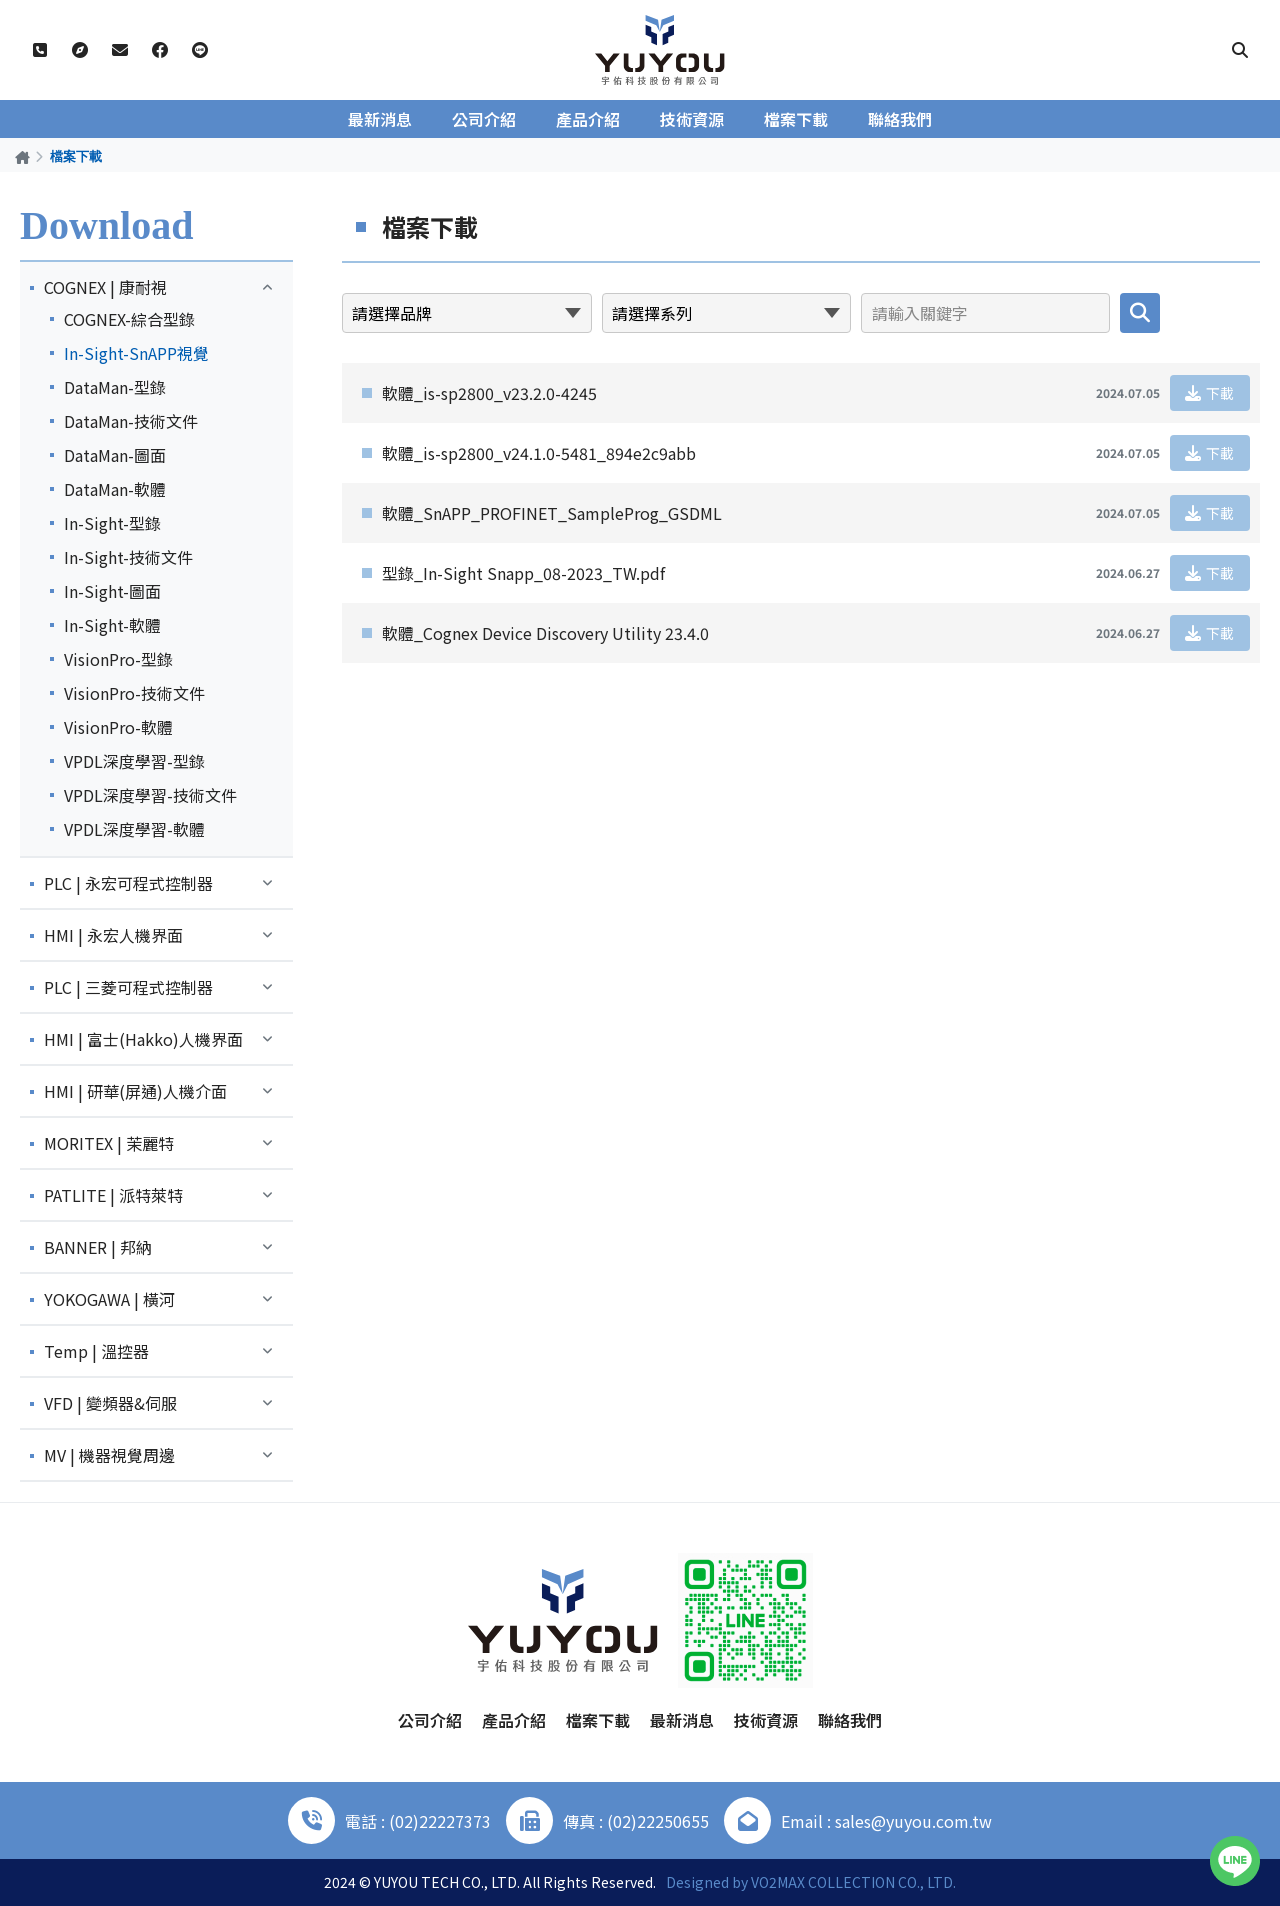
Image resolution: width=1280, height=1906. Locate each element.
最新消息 (380, 119)
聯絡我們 (900, 119)
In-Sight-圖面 (112, 591)
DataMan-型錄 (115, 387)
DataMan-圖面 (115, 455)
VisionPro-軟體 (118, 727)
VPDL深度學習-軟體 (134, 829)
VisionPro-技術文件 (134, 693)
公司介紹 (484, 119)
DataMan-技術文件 (131, 421)
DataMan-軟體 (115, 489)
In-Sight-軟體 (112, 625)
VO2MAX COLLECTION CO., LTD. (853, 1882)
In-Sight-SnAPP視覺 (136, 353)
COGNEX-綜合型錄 (129, 319)
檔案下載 (796, 119)
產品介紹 (588, 119)
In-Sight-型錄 (112, 523)
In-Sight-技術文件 (128, 557)
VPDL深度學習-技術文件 (150, 795)
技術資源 (692, 119)
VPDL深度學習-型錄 (134, 761)
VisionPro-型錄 (118, 659)
